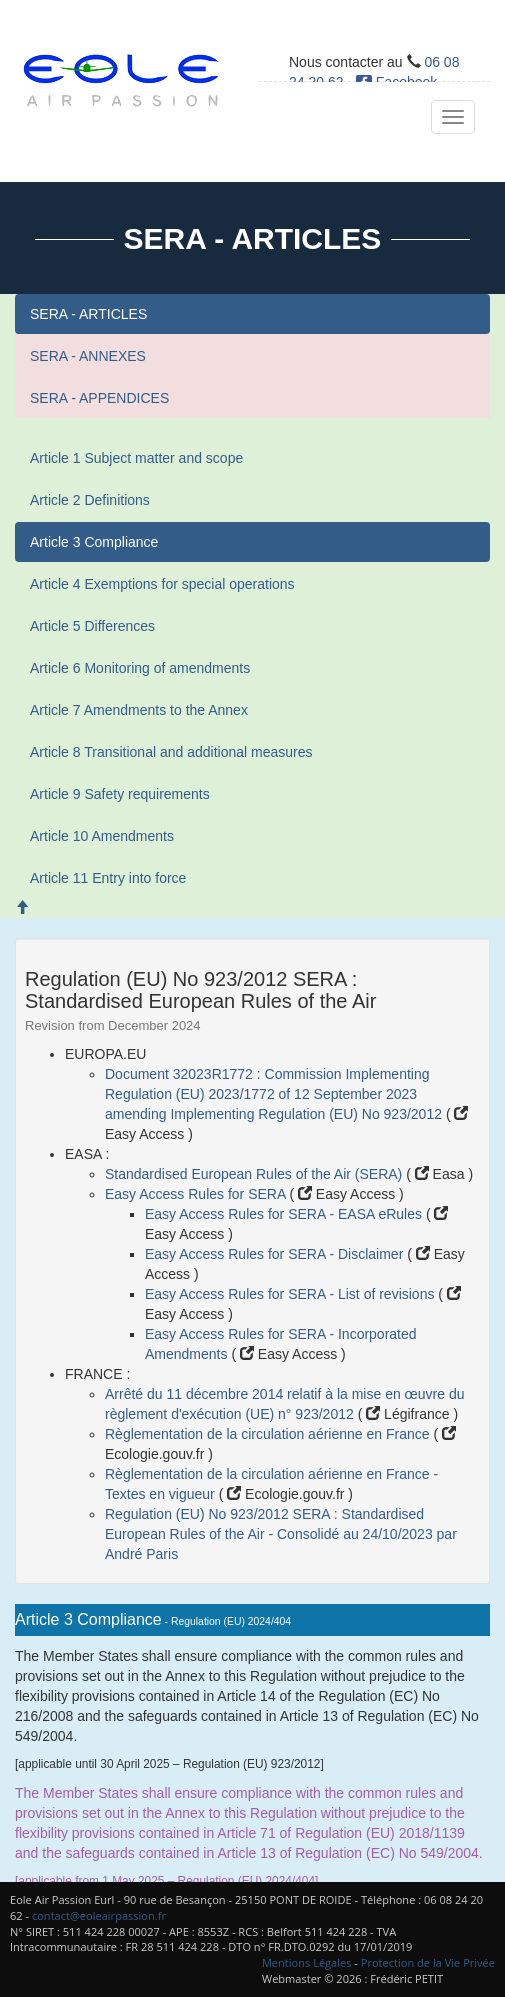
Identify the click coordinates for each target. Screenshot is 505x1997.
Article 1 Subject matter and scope (136, 458)
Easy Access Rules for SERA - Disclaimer (276, 1254)
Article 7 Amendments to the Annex (139, 710)
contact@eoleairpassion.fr (99, 1915)
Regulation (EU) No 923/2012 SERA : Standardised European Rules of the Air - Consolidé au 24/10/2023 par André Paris (281, 1534)
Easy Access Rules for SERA (197, 1194)
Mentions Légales (307, 1962)
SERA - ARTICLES (88, 314)
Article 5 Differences (92, 626)
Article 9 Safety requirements (120, 794)
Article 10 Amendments (102, 836)
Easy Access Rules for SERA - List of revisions (291, 1294)
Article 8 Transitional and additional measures (171, 752)
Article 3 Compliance (94, 542)
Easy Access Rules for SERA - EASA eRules (285, 1214)
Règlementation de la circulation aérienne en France (269, 1434)
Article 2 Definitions (90, 500)
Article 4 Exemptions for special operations (162, 584)
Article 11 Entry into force (108, 878)
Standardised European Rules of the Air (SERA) (255, 1174)
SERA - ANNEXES (88, 356)
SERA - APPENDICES (99, 398)
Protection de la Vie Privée (428, 1962)
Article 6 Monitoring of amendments (140, 668)
